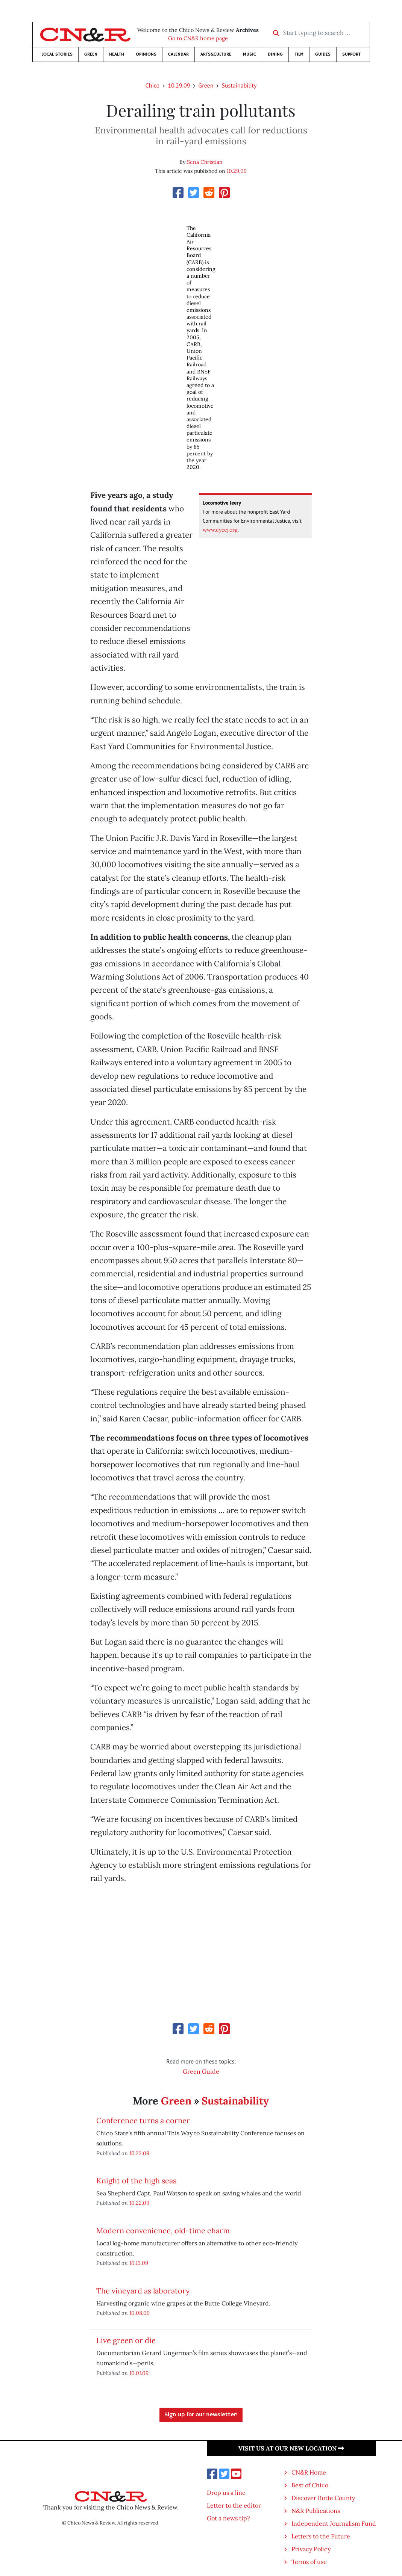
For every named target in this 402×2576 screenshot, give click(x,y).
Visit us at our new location (291, 2448)
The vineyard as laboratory (143, 2290)
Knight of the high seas (136, 2180)
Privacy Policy (311, 2549)
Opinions (146, 54)
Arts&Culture (215, 54)
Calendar (178, 54)
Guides (323, 54)
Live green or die (126, 2340)
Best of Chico (309, 2485)
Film (298, 54)
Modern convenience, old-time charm (163, 2230)
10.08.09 (139, 2312)
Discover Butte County (323, 2498)
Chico (153, 85)
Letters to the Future (320, 2536)
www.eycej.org (220, 529)
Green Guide (201, 2071)
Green (90, 54)
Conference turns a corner (143, 2120)
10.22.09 (139, 2153)
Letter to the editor (234, 2505)
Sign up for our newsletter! (201, 2415)
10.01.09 (139, 2372)
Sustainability (238, 85)
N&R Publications (315, 2510)
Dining (275, 54)
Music (249, 54)
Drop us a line (226, 2492)
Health (116, 54)
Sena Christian (205, 162)
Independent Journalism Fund (333, 2523)
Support (351, 54)
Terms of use (309, 2561)
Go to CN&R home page (198, 38)
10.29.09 (179, 85)
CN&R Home (308, 2472)
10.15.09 (138, 2262)
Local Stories (57, 54)
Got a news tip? (228, 2518)
